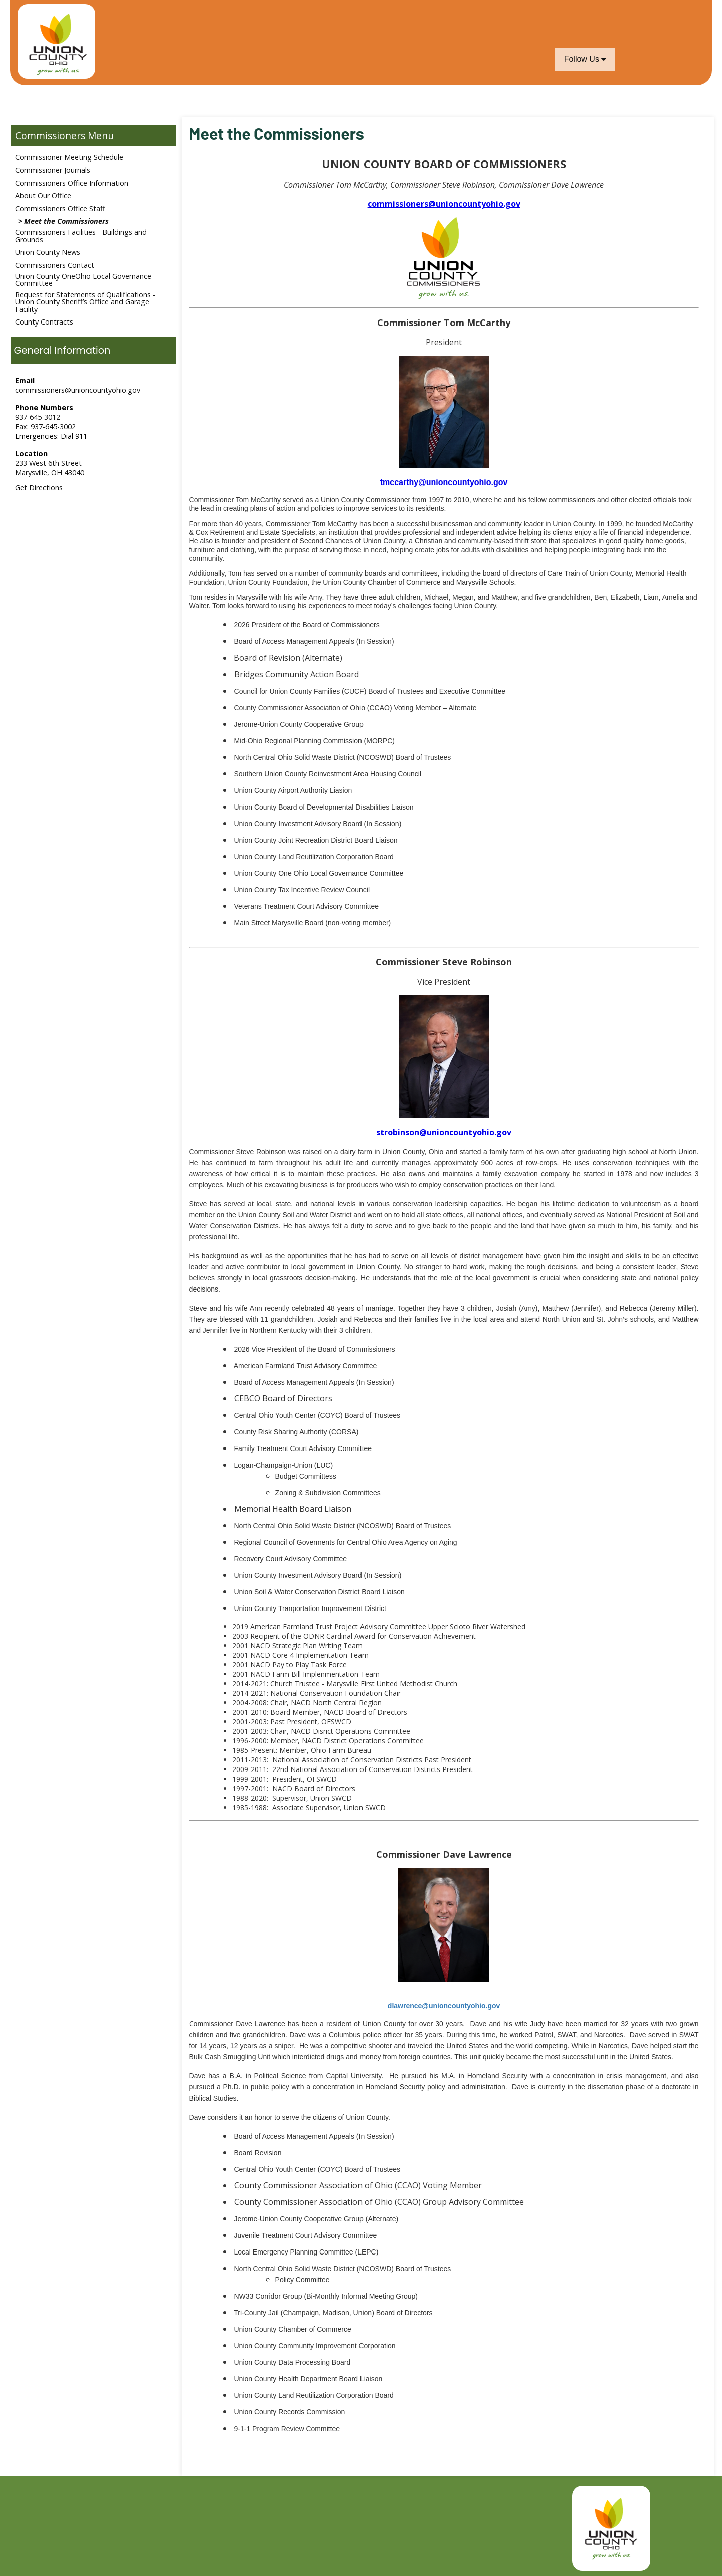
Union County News (47, 252)
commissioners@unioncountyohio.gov (77, 390)
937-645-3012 (37, 417)
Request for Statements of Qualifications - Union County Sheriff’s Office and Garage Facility (85, 302)
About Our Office (43, 195)
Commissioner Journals (52, 170)
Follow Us (585, 59)
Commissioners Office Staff (60, 208)
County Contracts (44, 322)
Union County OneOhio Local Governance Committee (83, 279)
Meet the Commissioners (66, 221)
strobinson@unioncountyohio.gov (443, 1132)
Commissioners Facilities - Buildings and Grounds (81, 235)
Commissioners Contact (54, 265)
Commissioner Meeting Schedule (69, 157)
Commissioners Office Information (71, 183)
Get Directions (39, 487)
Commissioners (50, 135)
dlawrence (444, 2006)
